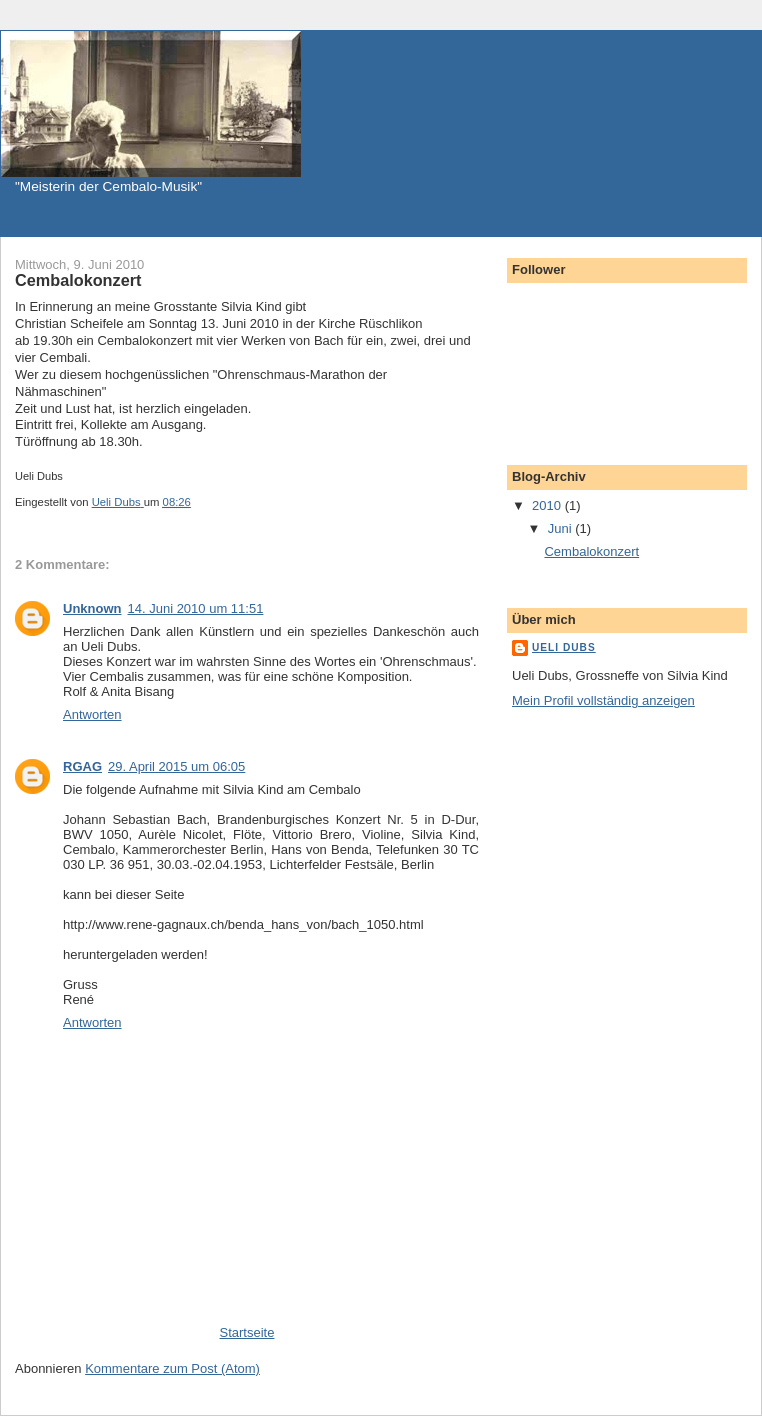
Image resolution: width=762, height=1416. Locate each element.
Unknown (92, 608)
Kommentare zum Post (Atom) (172, 1368)
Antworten (92, 714)
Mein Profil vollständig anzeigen (603, 700)
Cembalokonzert (591, 551)
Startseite (247, 1332)
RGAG (82, 766)
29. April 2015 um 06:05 (176, 766)
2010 (548, 505)
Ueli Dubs (564, 647)
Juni (561, 528)
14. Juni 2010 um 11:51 (196, 608)
